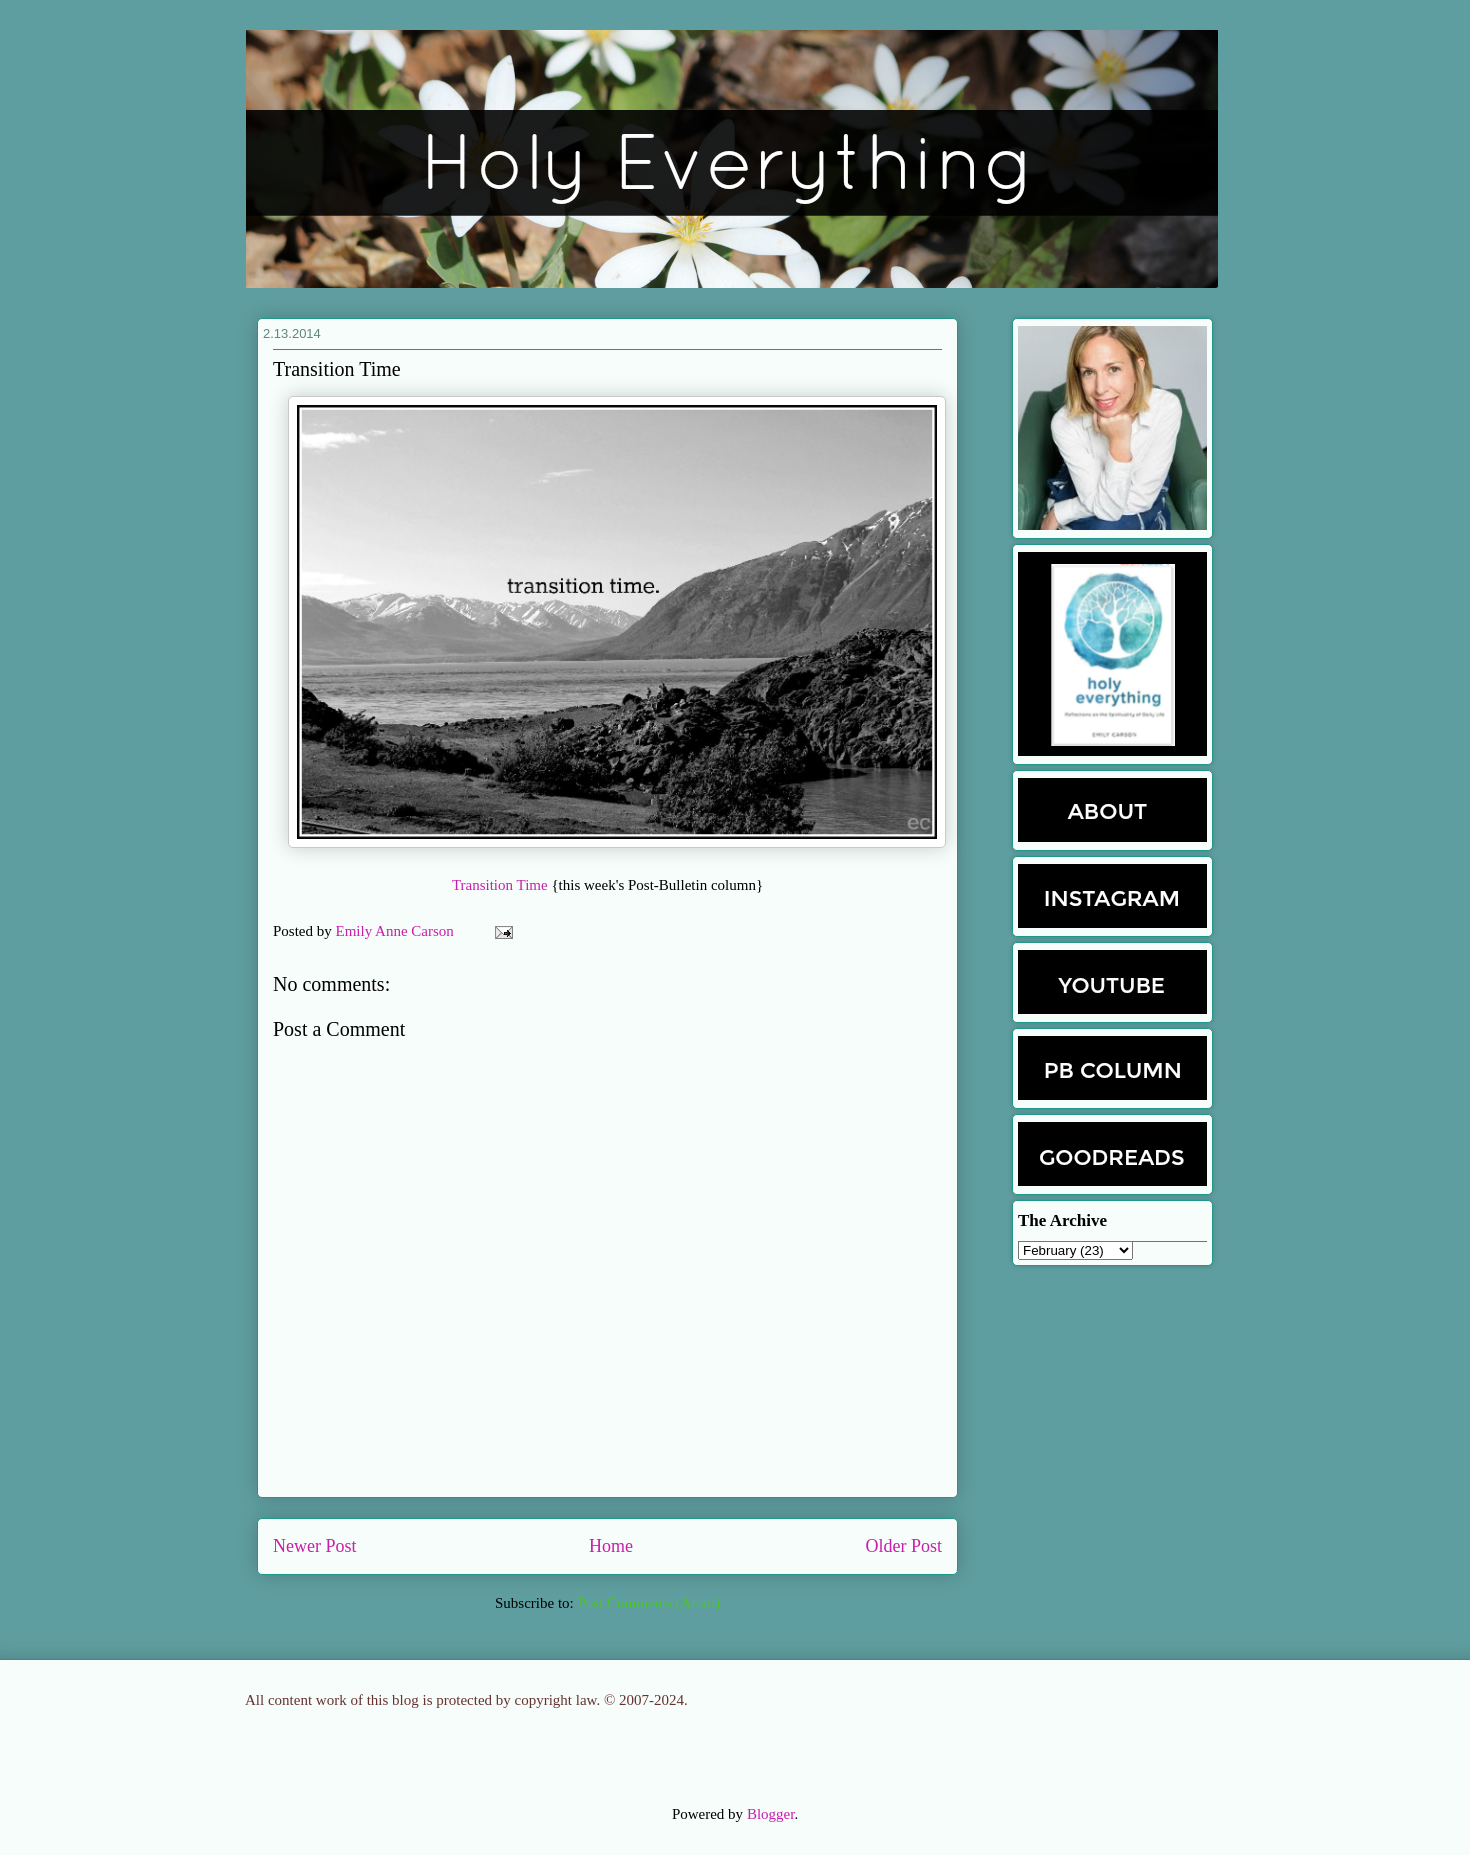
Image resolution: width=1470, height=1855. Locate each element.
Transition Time (502, 885)
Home (611, 1546)
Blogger (771, 1814)
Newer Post (315, 1546)
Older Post (904, 1546)
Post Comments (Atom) (648, 1603)
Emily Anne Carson (397, 931)
